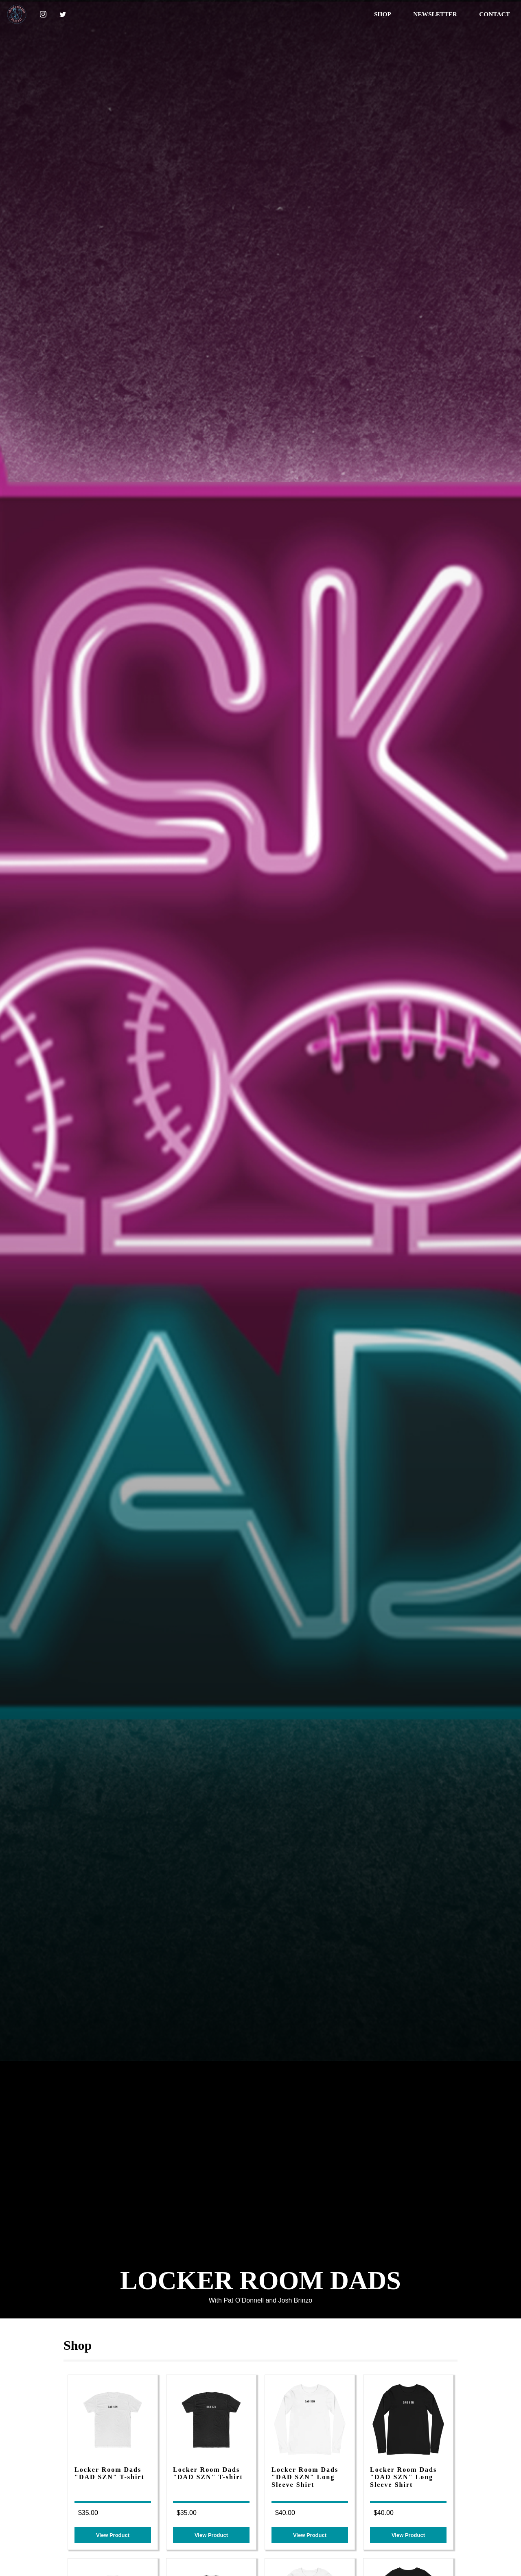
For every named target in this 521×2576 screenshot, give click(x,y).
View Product (112, 2535)
